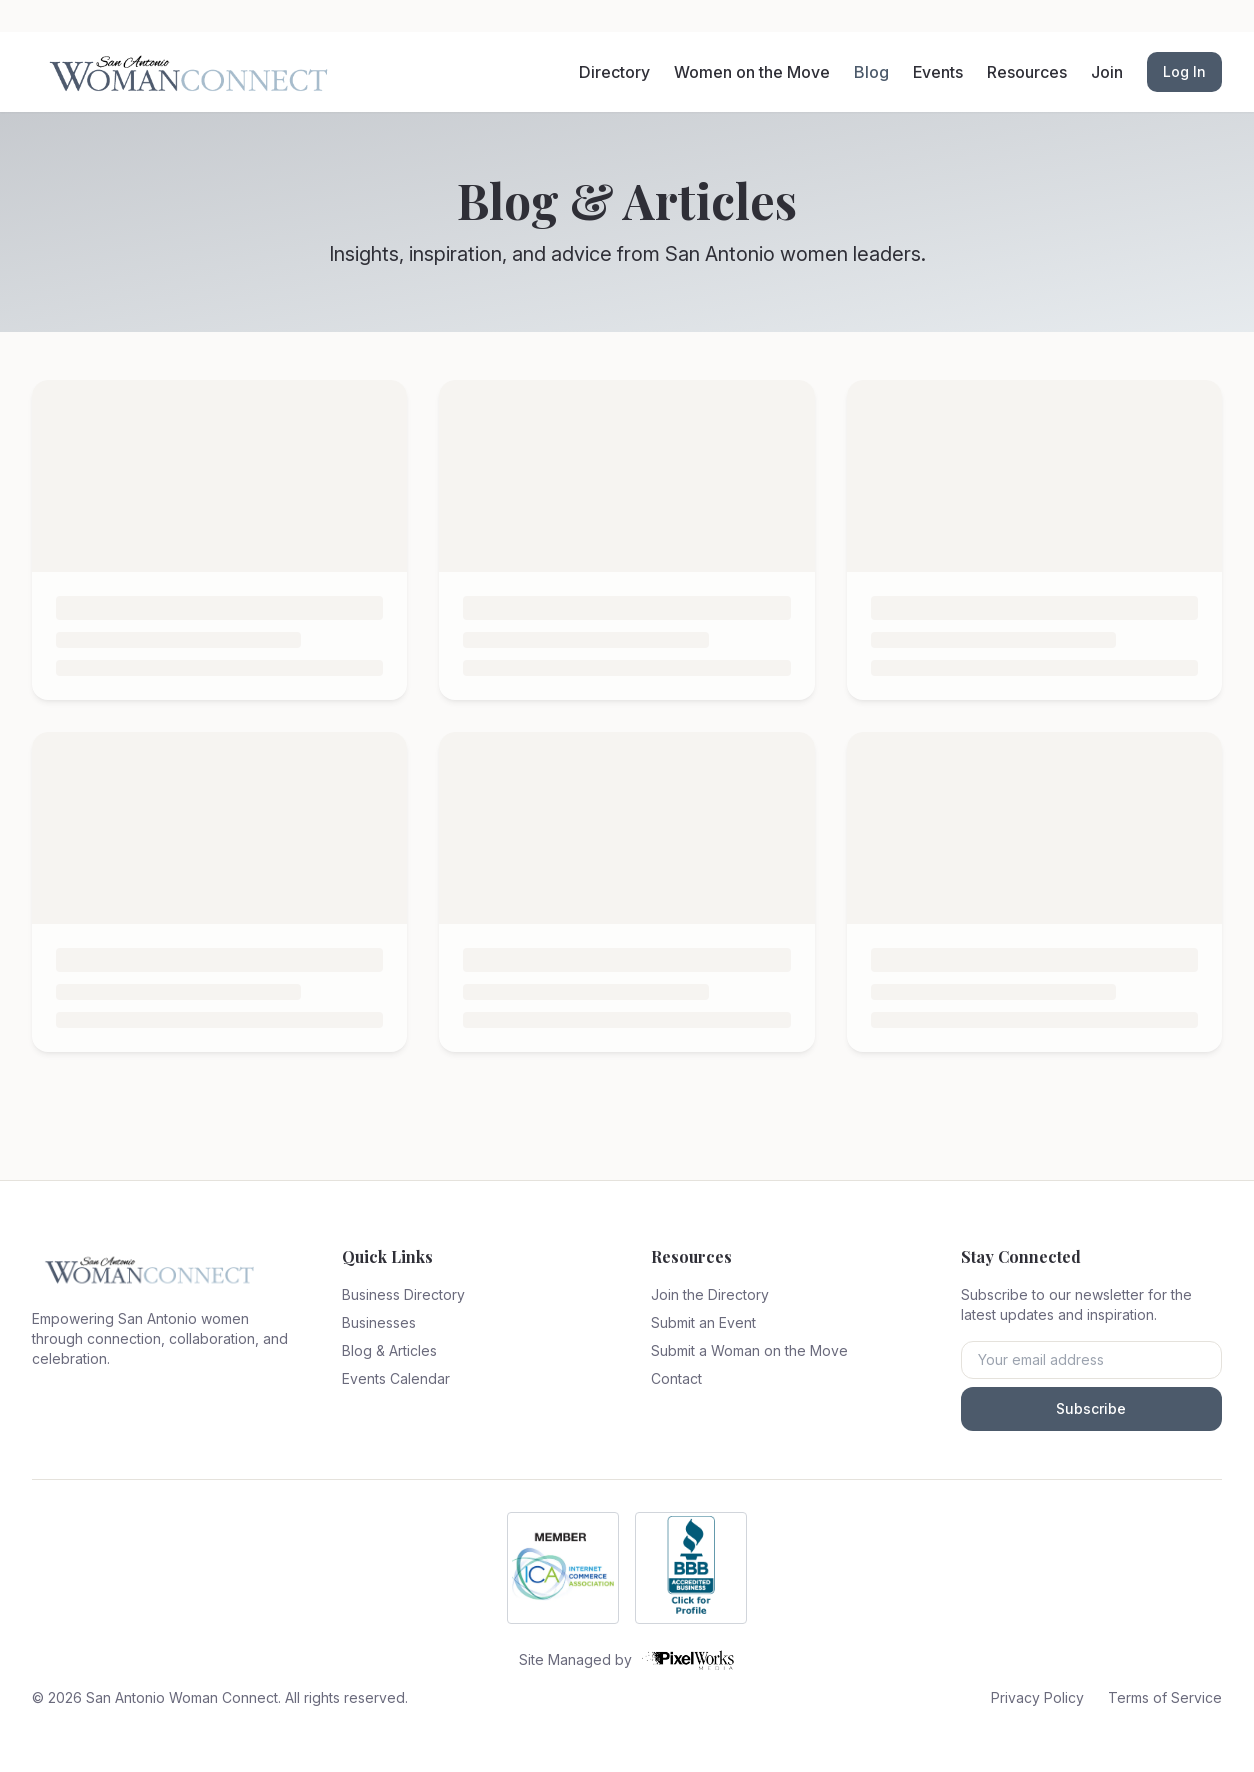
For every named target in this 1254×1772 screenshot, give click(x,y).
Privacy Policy (1037, 1697)
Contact (676, 1378)
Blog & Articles (389, 1350)
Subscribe (1091, 1408)
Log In (1184, 71)
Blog (871, 72)
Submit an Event (703, 1322)
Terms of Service (1165, 1697)
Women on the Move (752, 72)
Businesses (379, 1322)
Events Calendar (396, 1378)
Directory (614, 72)
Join (1107, 72)
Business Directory (403, 1294)
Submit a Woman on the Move (749, 1350)
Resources (1027, 72)
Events (938, 72)
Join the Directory (710, 1294)
